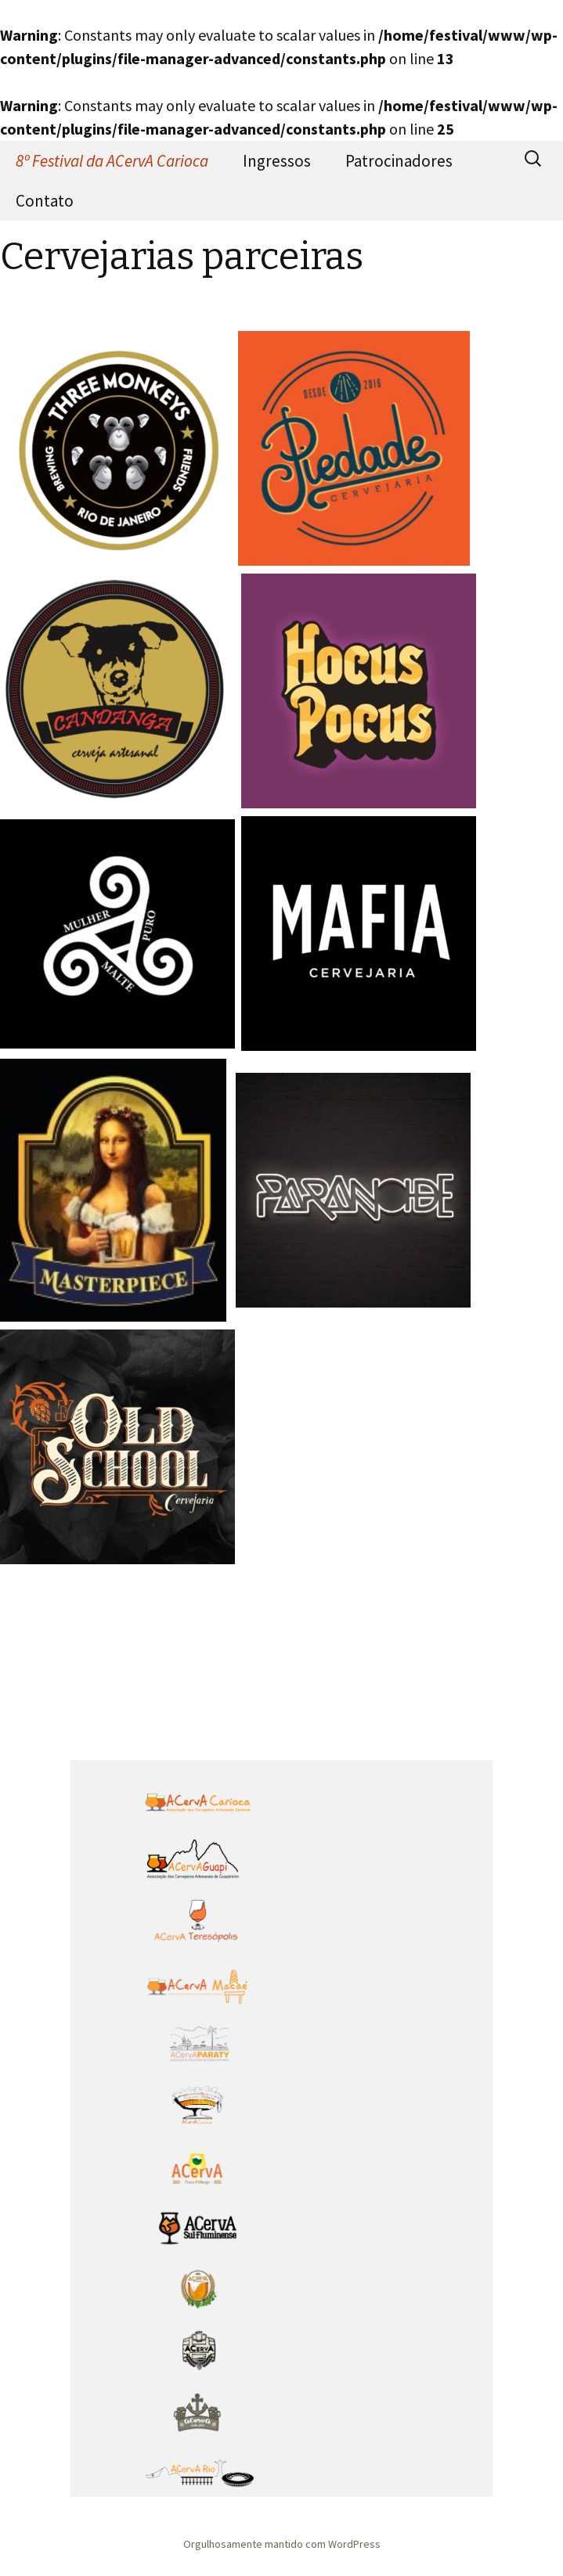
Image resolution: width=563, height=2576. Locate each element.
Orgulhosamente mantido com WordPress (282, 2544)
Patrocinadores (399, 160)
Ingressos (277, 160)
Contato (45, 200)
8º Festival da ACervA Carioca (112, 160)
